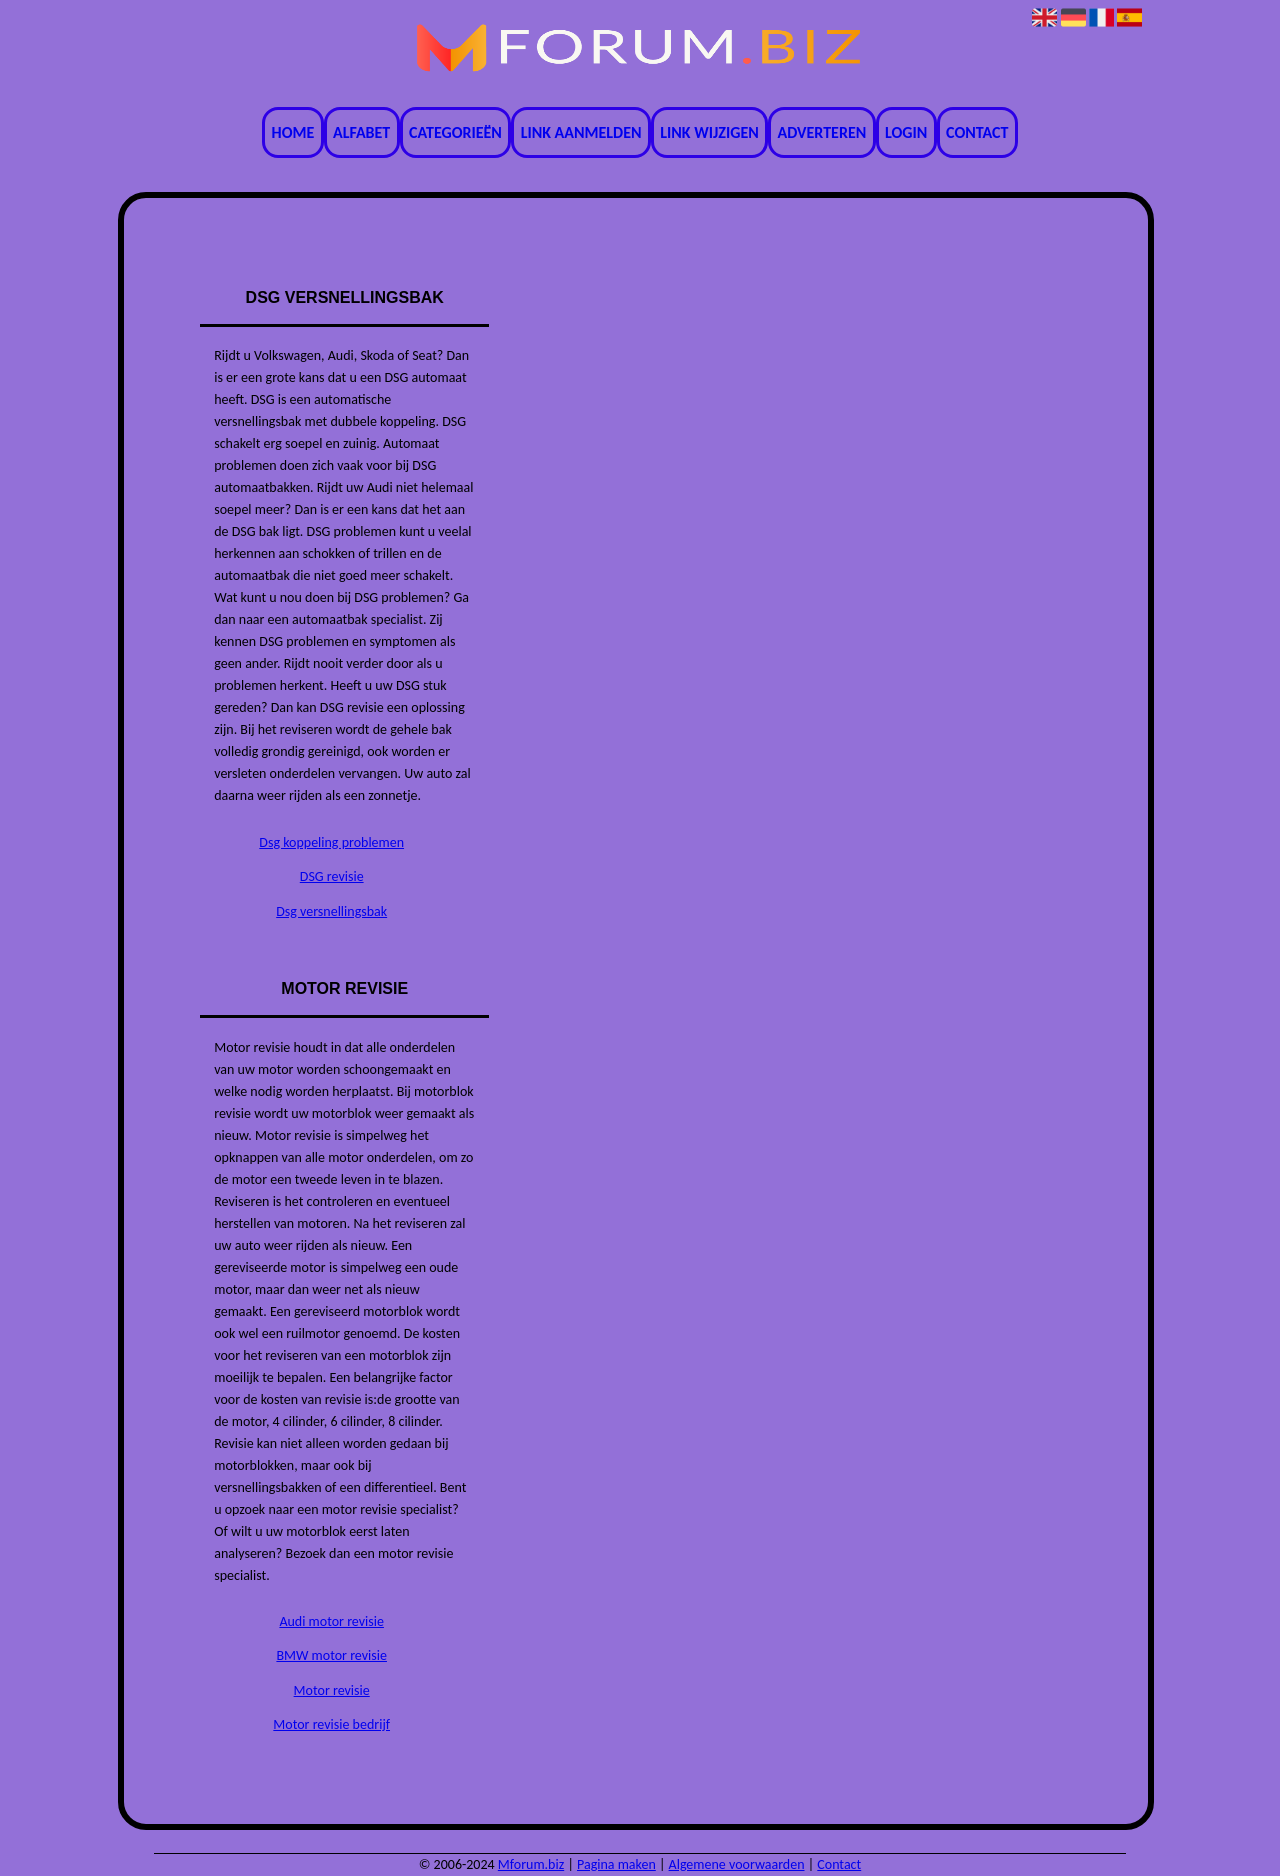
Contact (977, 132)
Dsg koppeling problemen (331, 842)
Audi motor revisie (331, 1621)
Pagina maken (616, 1864)
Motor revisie (332, 1690)
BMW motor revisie (331, 1655)
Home (293, 132)
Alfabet (361, 132)
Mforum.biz (531, 1864)
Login (906, 132)
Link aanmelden (581, 132)
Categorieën (455, 132)
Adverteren (822, 132)
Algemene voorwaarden (737, 1864)
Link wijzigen (709, 132)
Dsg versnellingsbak (331, 911)
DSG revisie (332, 876)
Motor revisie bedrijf (331, 1724)
